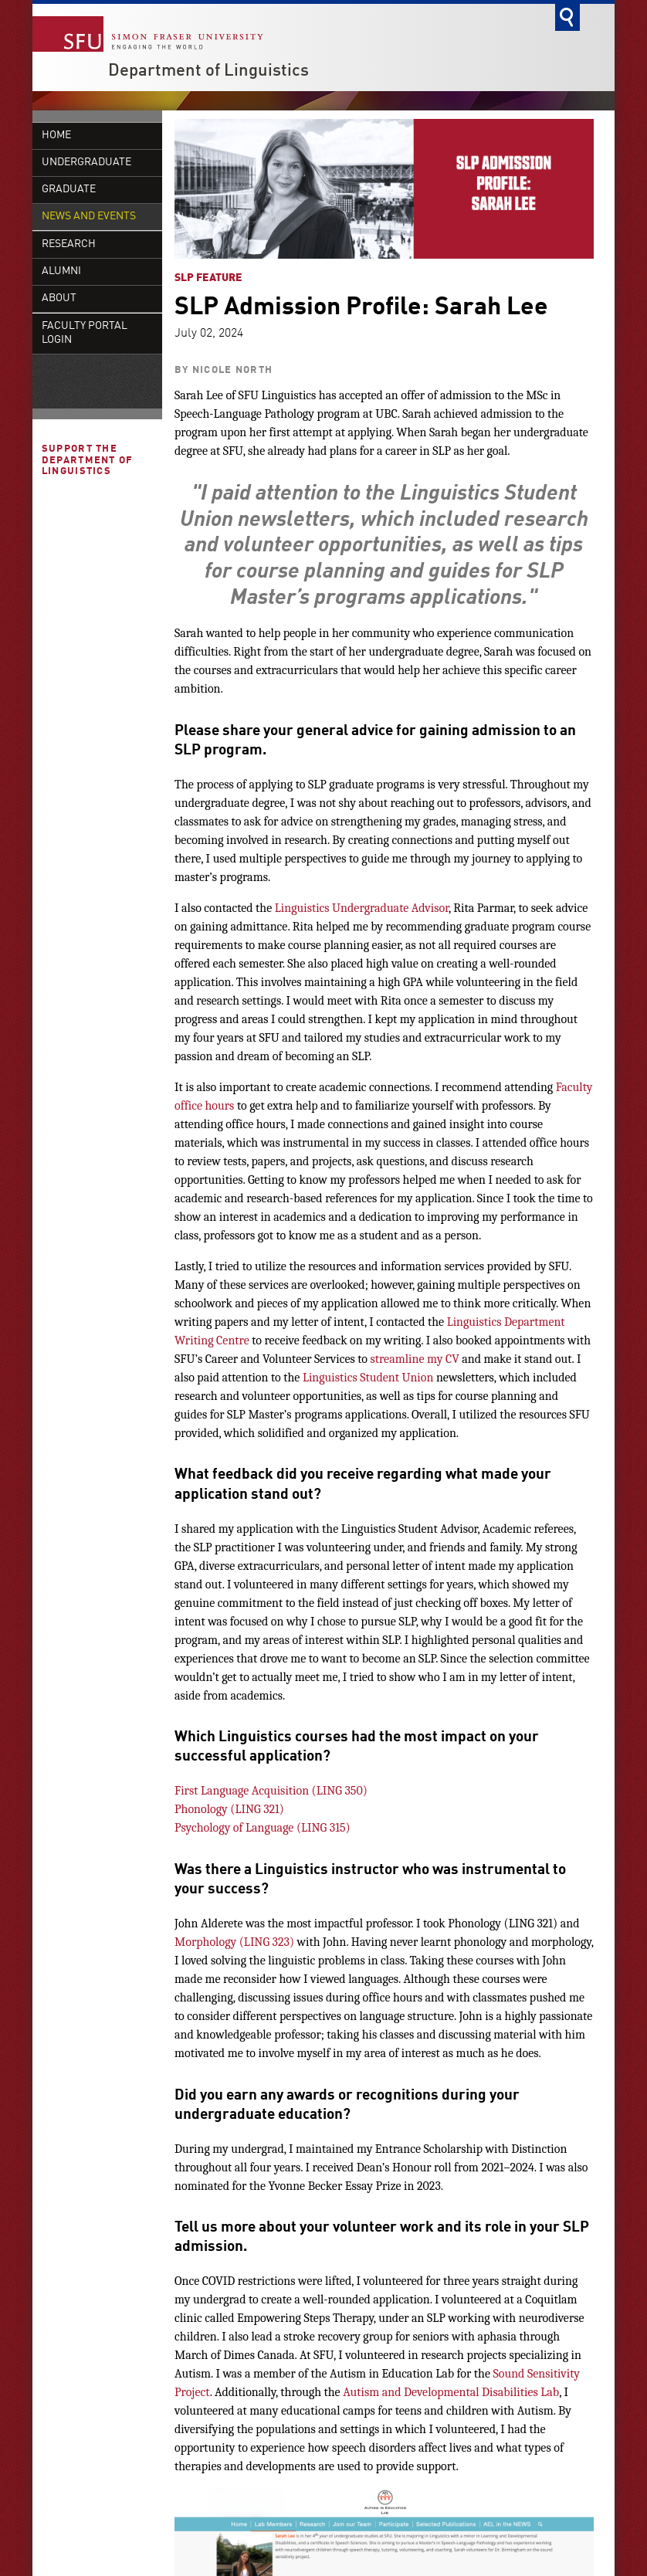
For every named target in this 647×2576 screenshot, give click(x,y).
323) (281, 1942)
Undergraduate (86, 163)
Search (567, 17)
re (244, 1340)
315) (338, 1828)
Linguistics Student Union (368, 1378)
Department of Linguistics (208, 71)
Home (56, 135)
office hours (204, 1106)
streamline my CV (415, 1359)
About (59, 364)
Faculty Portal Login (84, 399)
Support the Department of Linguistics (88, 526)
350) (355, 1791)
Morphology (206, 1942)
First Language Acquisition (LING (258, 1791)
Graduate (69, 190)
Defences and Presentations (82, 276)
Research (69, 310)
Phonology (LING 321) (229, 1809)
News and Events (89, 217)
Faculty (574, 1087)
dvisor (433, 908)
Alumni (61, 337)
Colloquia (71, 243)
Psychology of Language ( (237, 1828)
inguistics (306, 908)
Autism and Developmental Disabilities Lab (451, 2392)
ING (317, 1828)
